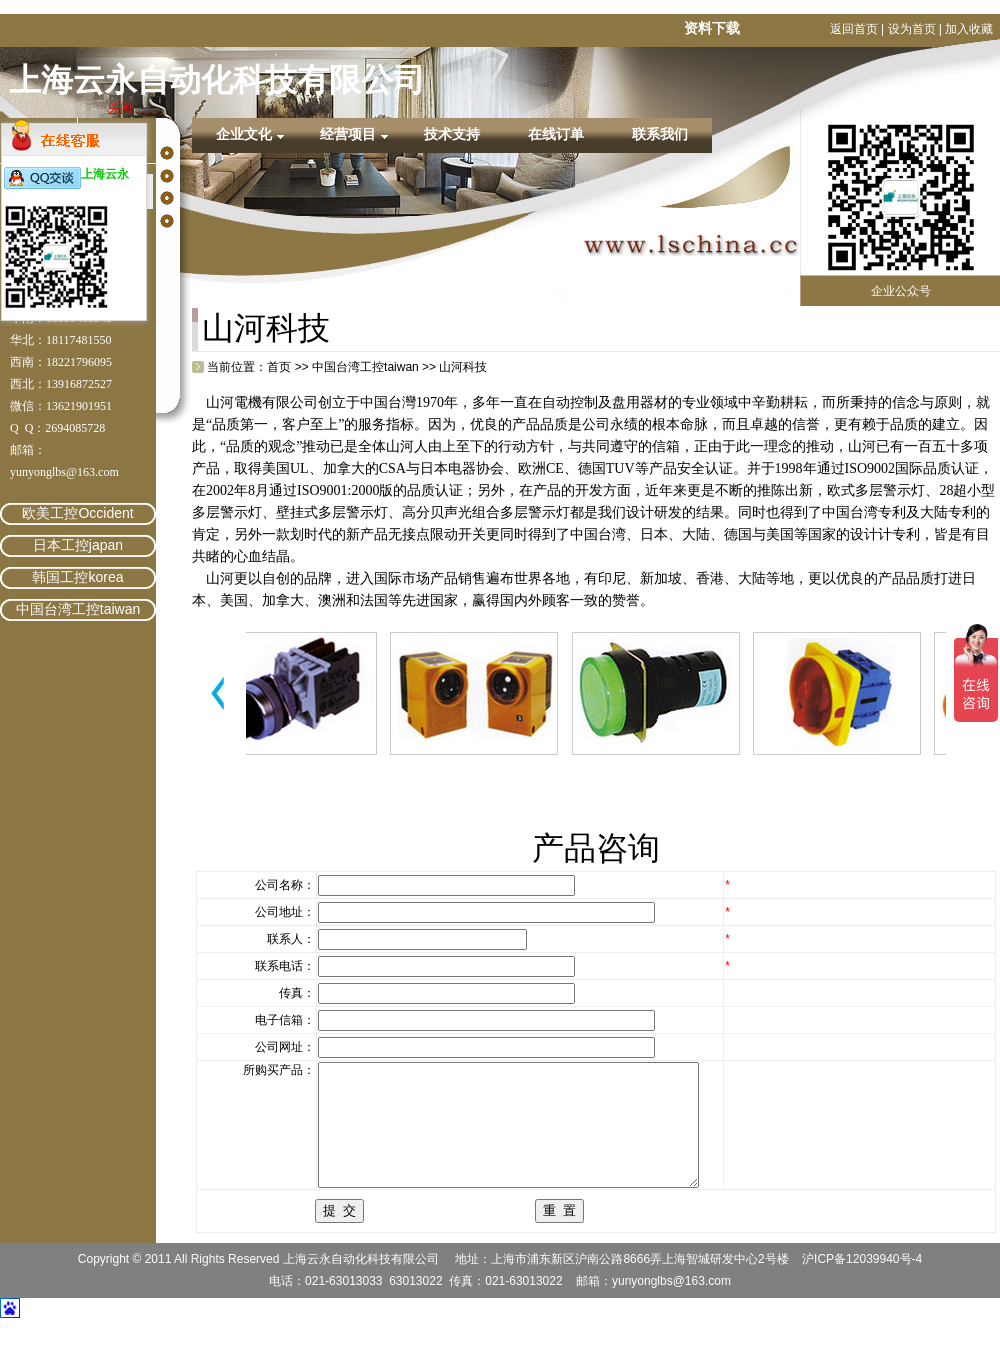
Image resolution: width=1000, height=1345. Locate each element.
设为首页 (912, 29)
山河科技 (463, 367)
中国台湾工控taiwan (78, 609)
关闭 (120, 108)
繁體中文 (402, 328)
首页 (279, 367)
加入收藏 (969, 29)
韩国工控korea (77, 577)
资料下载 (712, 28)
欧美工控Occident (77, 513)
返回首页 (854, 29)
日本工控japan (78, 545)
